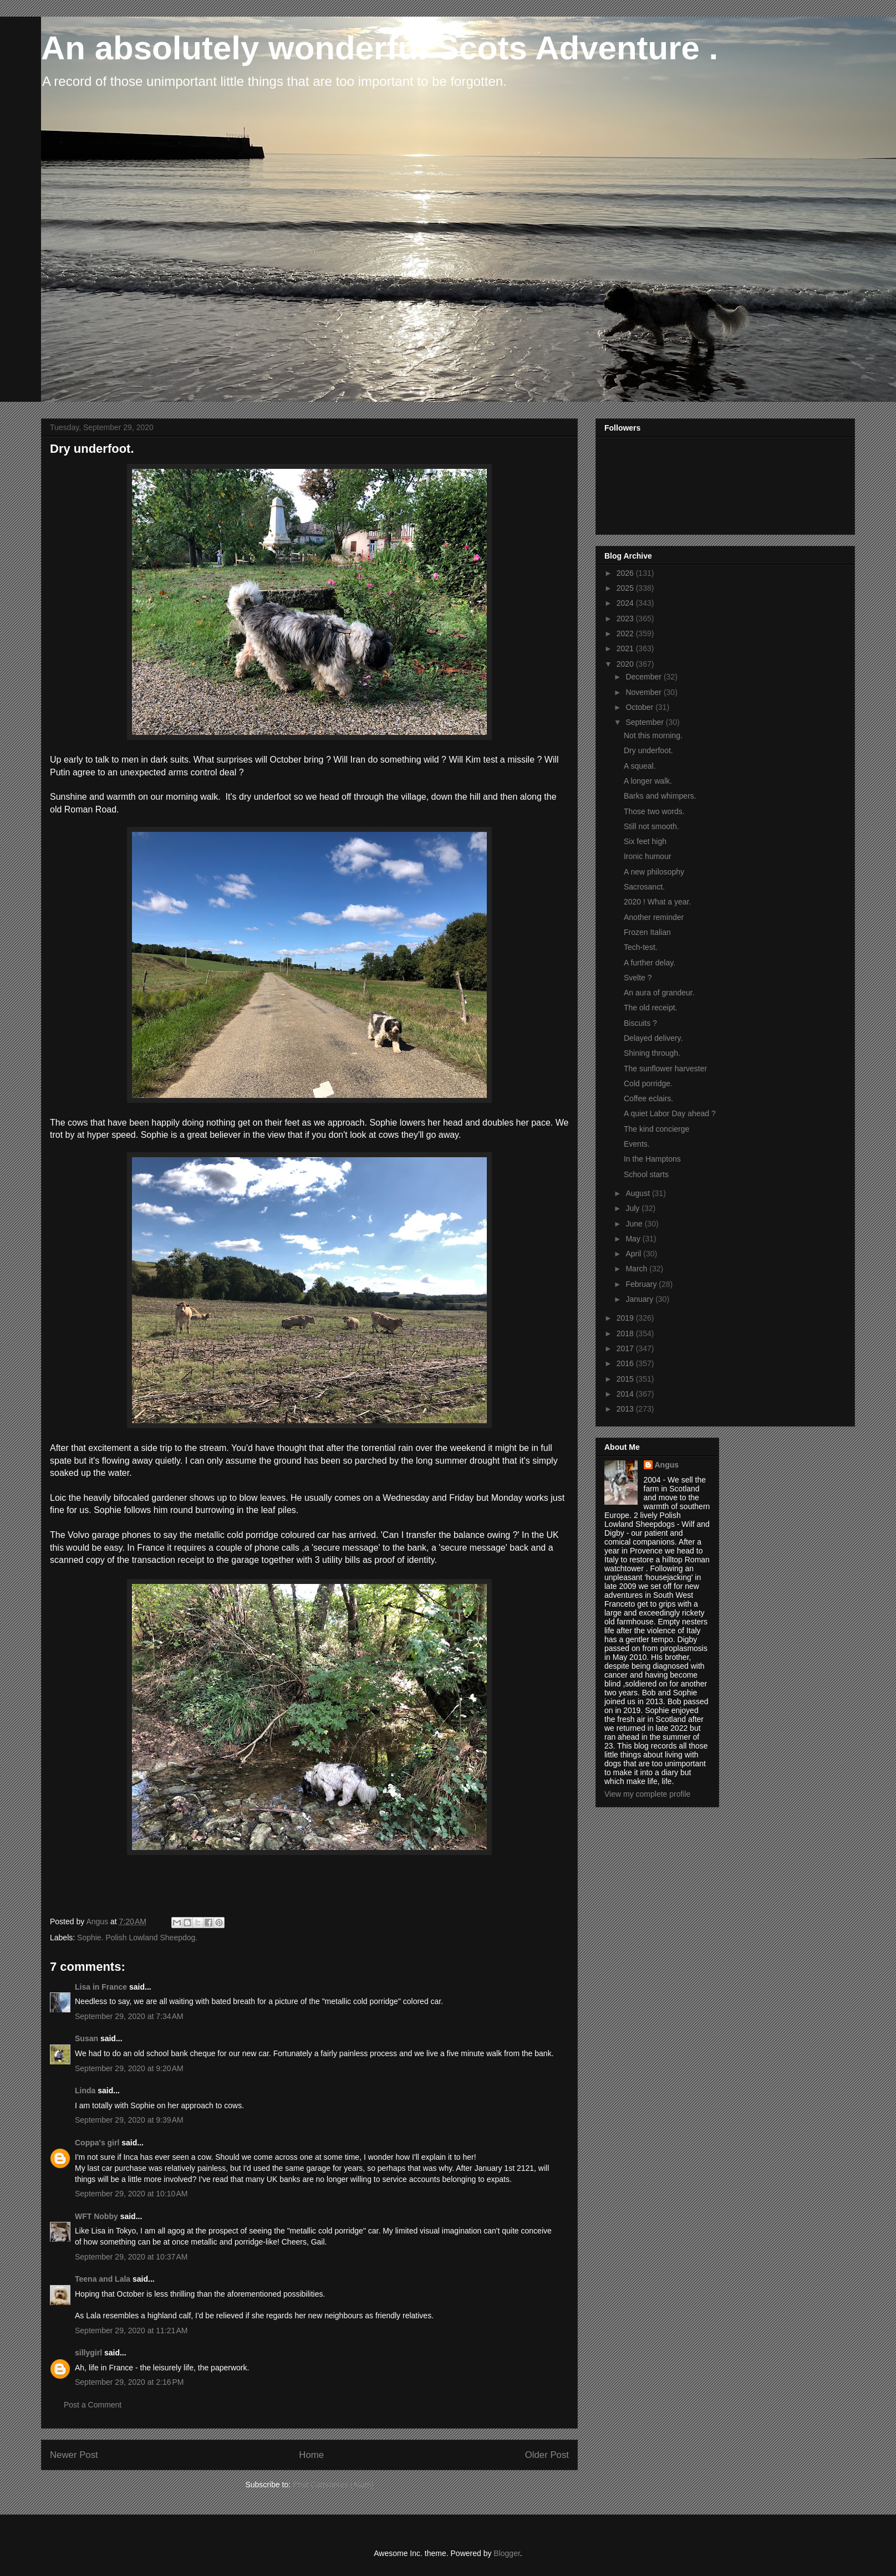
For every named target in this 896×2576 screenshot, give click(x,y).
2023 (626, 618)
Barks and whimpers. (660, 795)
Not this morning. (653, 735)
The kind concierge (656, 1129)
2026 (626, 573)
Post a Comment (92, 2404)
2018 (626, 1333)
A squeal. (640, 765)
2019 (626, 1317)
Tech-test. (641, 947)
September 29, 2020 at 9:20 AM (129, 2068)
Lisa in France (101, 1986)
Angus (667, 1464)
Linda (85, 2090)
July (633, 1208)
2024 (626, 603)
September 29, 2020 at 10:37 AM (131, 2256)
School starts (646, 1174)
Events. (637, 1143)
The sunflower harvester (665, 1068)
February (642, 1284)
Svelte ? (638, 977)
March (637, 1268)
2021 (626, 648)
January (640, 1299)
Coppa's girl (97, 2142)
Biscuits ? (640, 1023)
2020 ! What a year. (657, 901)
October (640, 707)
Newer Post (74, 2455)
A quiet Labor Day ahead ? (670, 1113)
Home (311, 2455)
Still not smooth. (651, 826)
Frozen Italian (647, 932)
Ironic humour (647, 856)
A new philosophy (654, 871)
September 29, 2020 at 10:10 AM (131, 2193)
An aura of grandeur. (659, 992)
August (638, 1193)
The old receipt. (651, 1007)
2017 (626, 1348)
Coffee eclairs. (648, 1098)
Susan (86, 2038)
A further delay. (649, 962)
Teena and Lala (102, 2279)
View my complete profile (647, 1794)
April (634, 1253)
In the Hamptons (652, 1158)
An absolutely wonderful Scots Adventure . (379, 48)
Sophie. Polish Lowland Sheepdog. (137, 1937)
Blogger (506, 2553)
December (644, 676)
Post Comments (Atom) (333, 2484)
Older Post (547, 2455)
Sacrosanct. (644, 886)
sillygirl (88, 2352)
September (645, 722)
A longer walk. (648, 780)
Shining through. (652, 1053)
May (633, 1238)
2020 (626, 664)
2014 (626, 1393)
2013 (626, 1408)
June (634, 1223)
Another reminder (654, 917)
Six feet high (645, 841)
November (644, 692)
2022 (626, 633)
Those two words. (654, 811)
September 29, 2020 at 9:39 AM (129, 2119)
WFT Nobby (96, 2216)
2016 (626, 1363)
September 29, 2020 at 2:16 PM (129, 2382)
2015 (626, 1378)
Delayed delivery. (653, 1038)
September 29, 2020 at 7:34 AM (129, 2016)
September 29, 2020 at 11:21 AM (131, 2330)
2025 (626, 588)
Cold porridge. (648, 1083)
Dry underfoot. (648, 750)
